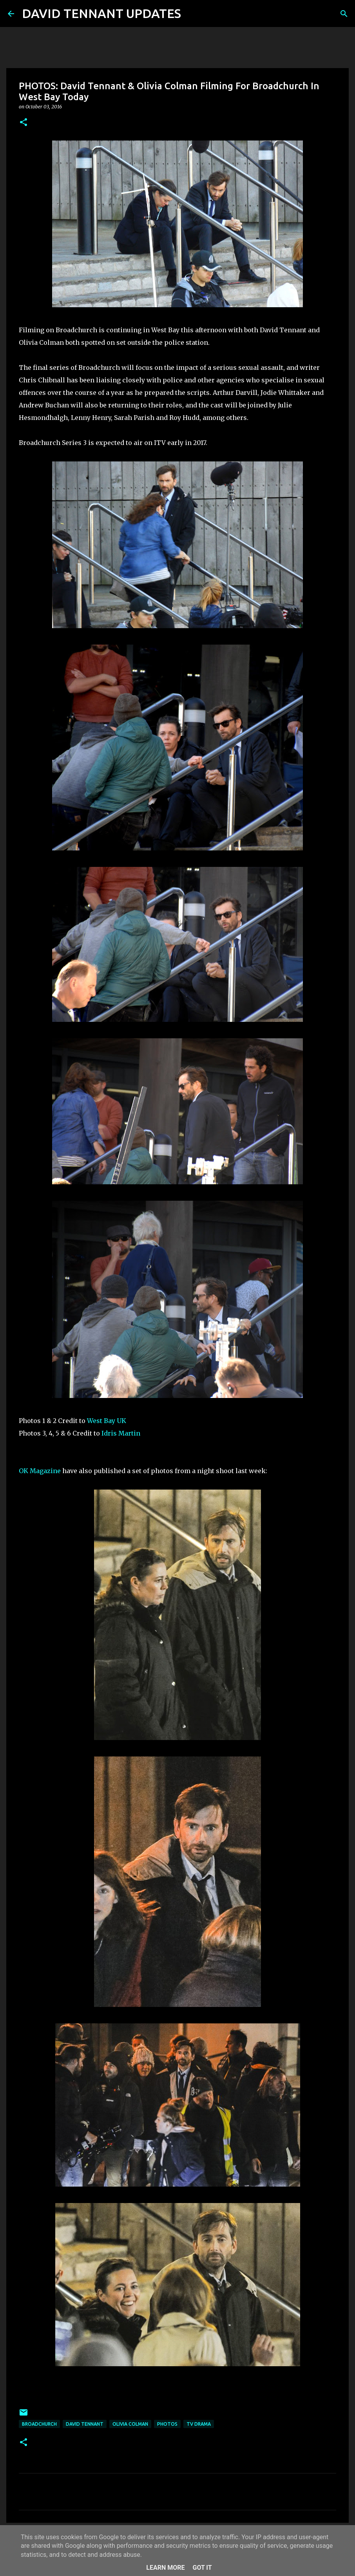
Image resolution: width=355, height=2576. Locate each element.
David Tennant (84, 2423)
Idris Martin (120, 1433)
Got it (202, 2567)
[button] (23, 122)
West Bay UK (106, 1421)
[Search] (192, 13)
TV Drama (199, 2423)
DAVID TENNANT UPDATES (101, 13)
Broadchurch (39, 2423)
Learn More (165, 2567)
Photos (167, 2423)
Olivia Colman (130, 2423)
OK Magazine (40, 1471)
